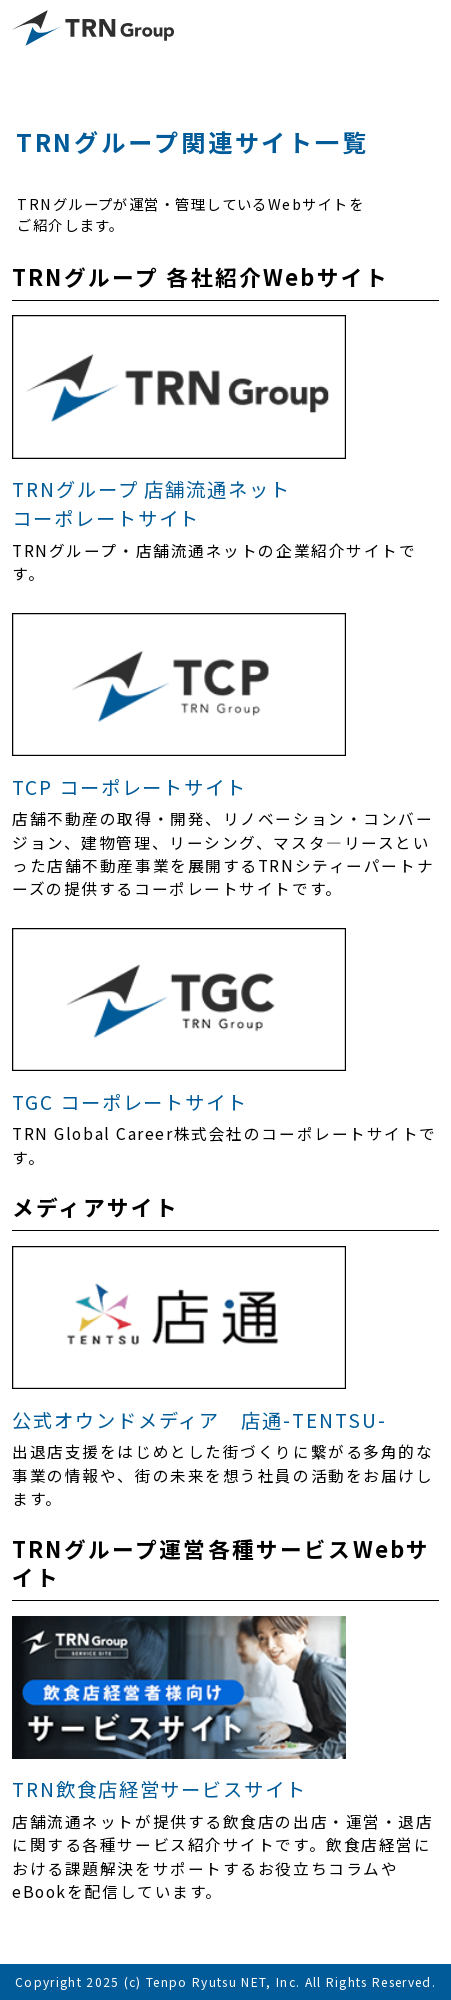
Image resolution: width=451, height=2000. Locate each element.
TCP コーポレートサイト (129, 787)
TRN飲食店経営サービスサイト (159, 1789)
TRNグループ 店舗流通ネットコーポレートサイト (151, 503)
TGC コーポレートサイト (130, 1102)
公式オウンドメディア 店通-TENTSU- (199, 1420)
